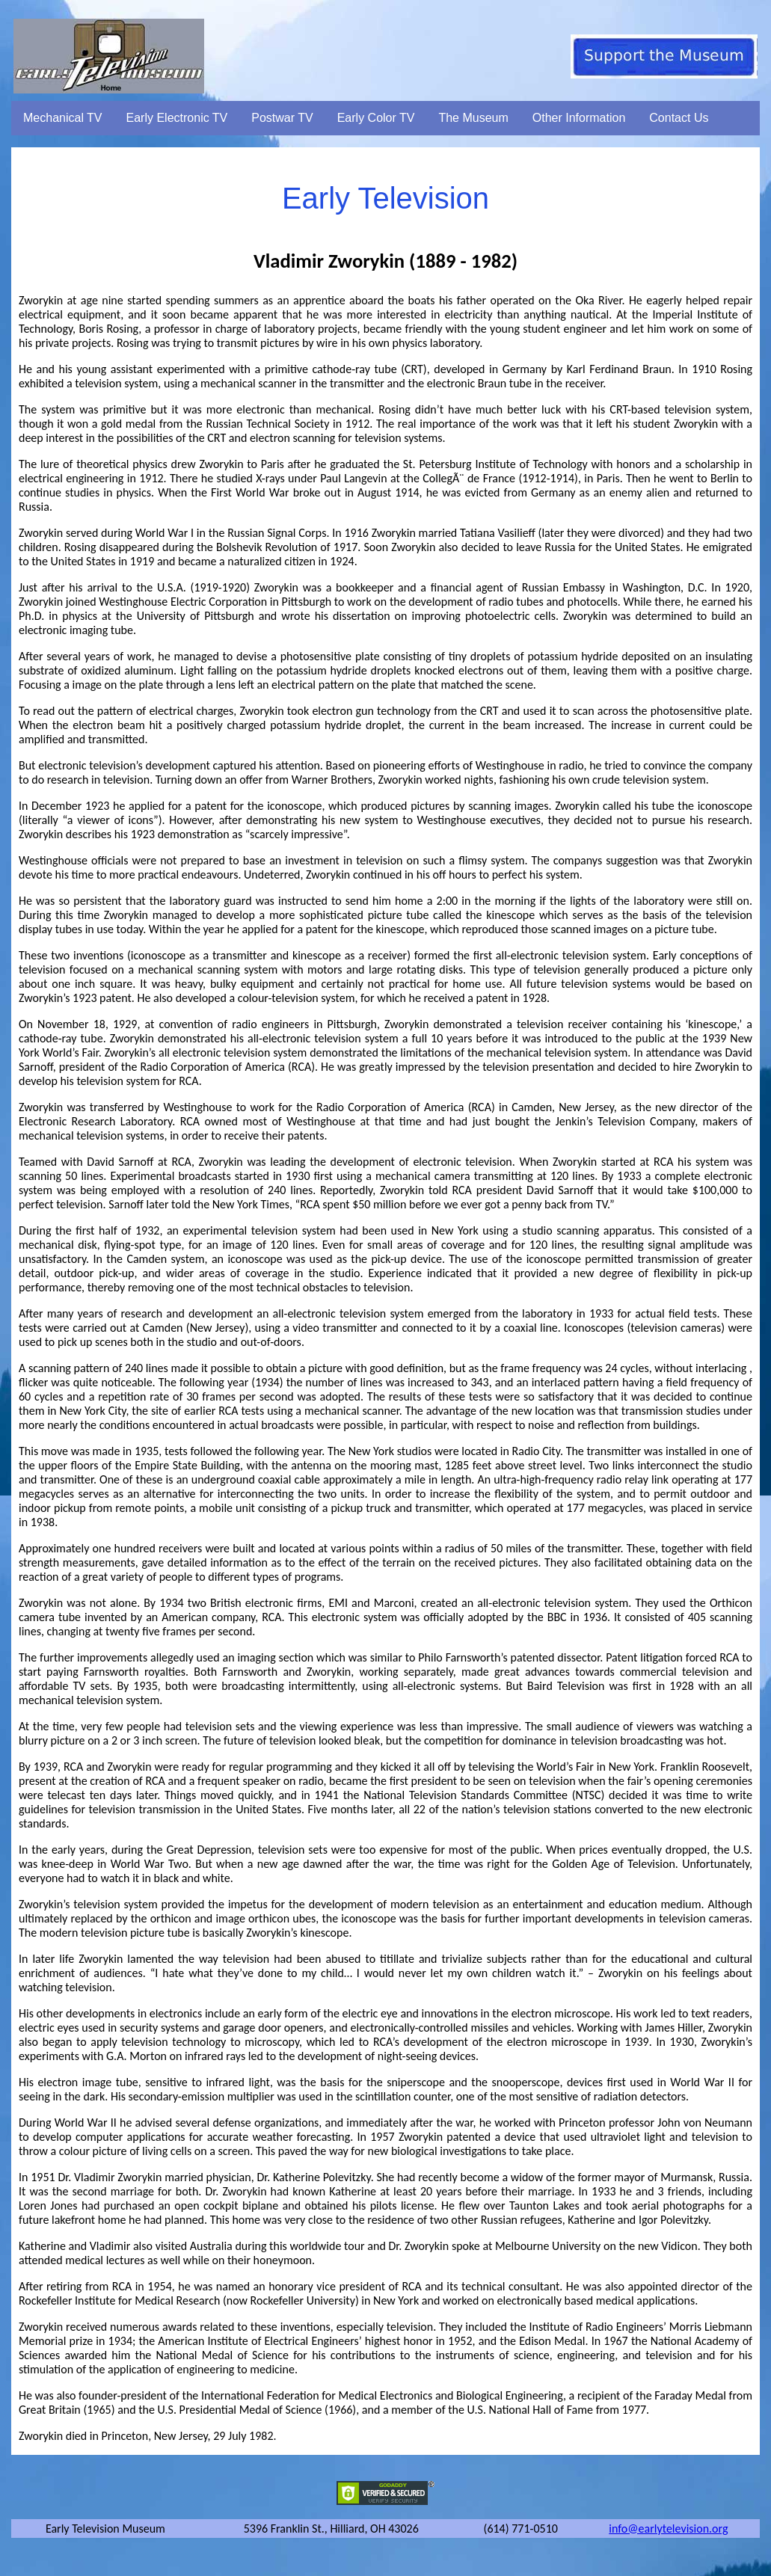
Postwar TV (282, 117)
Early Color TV (376, 117)
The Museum (473, 117)
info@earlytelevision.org (668, 2528)
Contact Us (678, 117)
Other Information (579, 117)
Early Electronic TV (177, 117)
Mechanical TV (62, 117)
